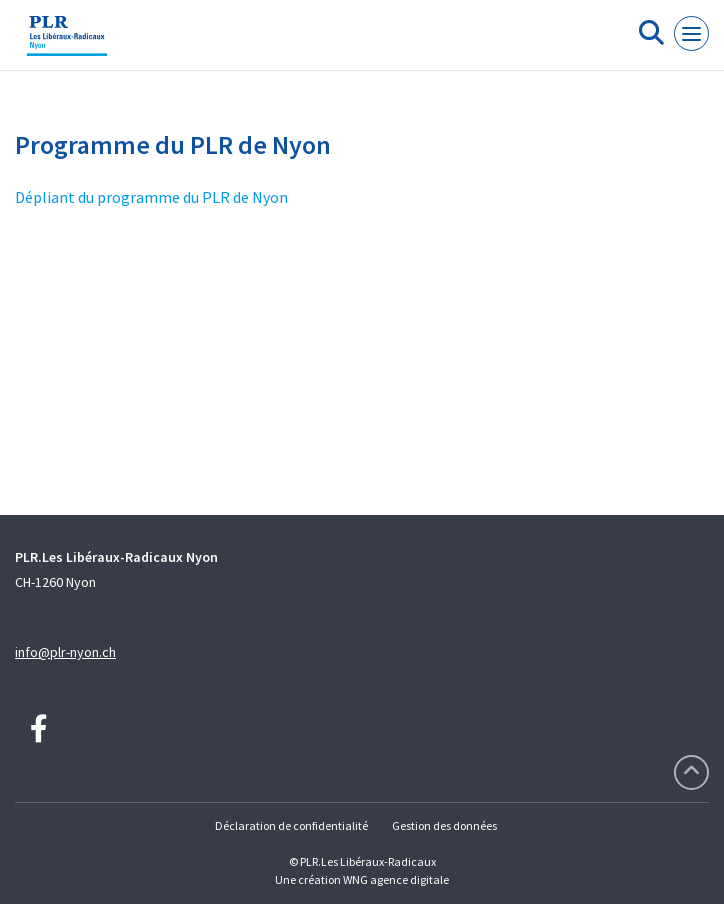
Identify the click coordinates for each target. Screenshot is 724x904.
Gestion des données (444, 825)
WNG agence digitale (396, 879)
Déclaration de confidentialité (291, 825)
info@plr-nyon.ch (65, 652)
